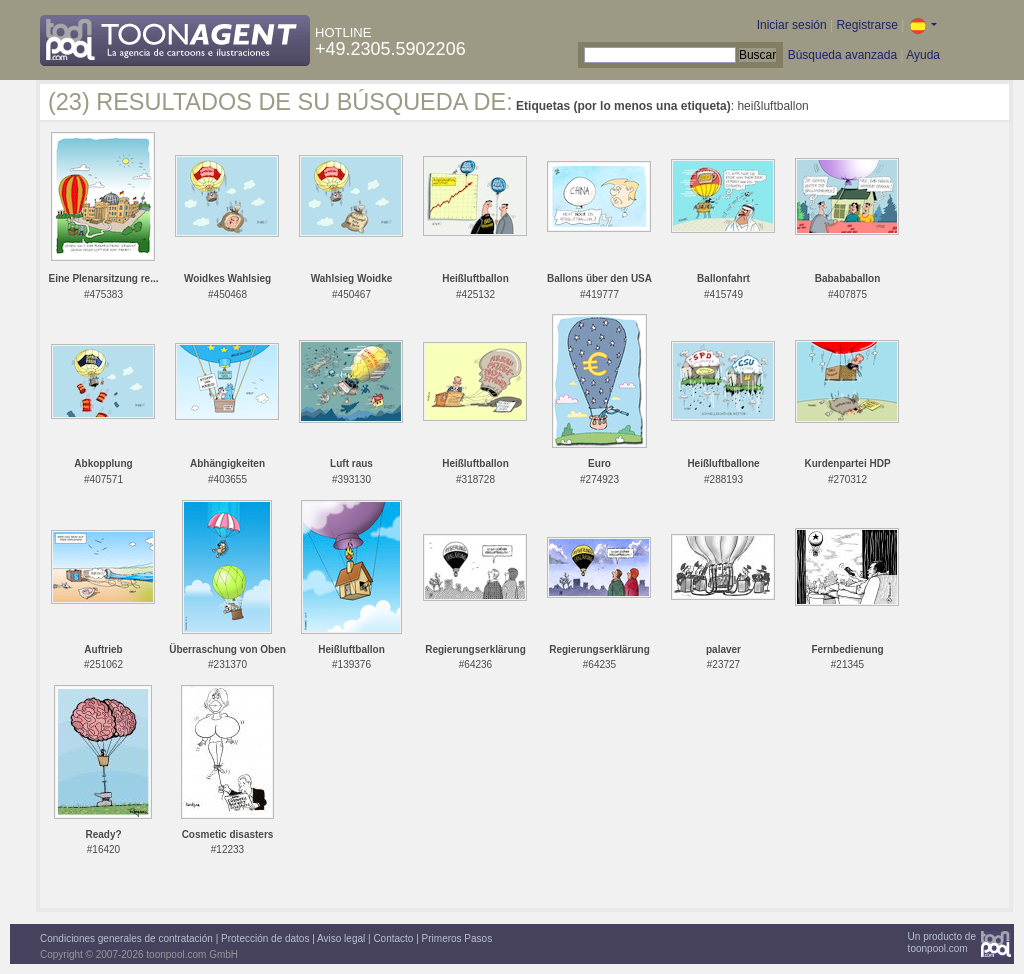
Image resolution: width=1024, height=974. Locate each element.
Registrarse (866, 25)
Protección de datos (265, 938)
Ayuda (923, 55)
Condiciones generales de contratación (126, 938)
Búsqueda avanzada (842, 55)
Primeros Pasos (457, 938)
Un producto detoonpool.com (942, 942)
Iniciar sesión (792, 25)
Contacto (393, 938)
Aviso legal (341, 938)
